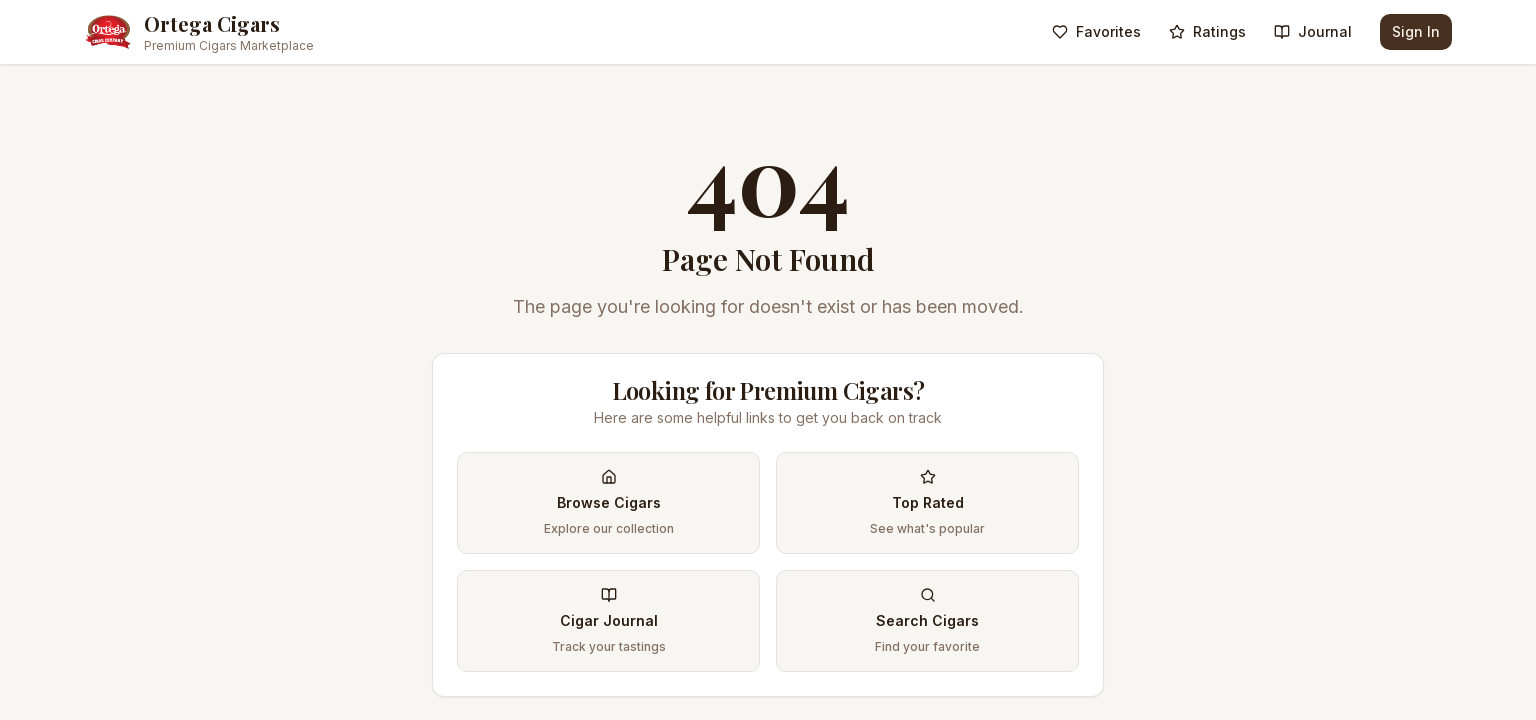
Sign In (1416, 31)
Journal (1313, 31)
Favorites (1096, 31)
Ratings (1207, 31)
